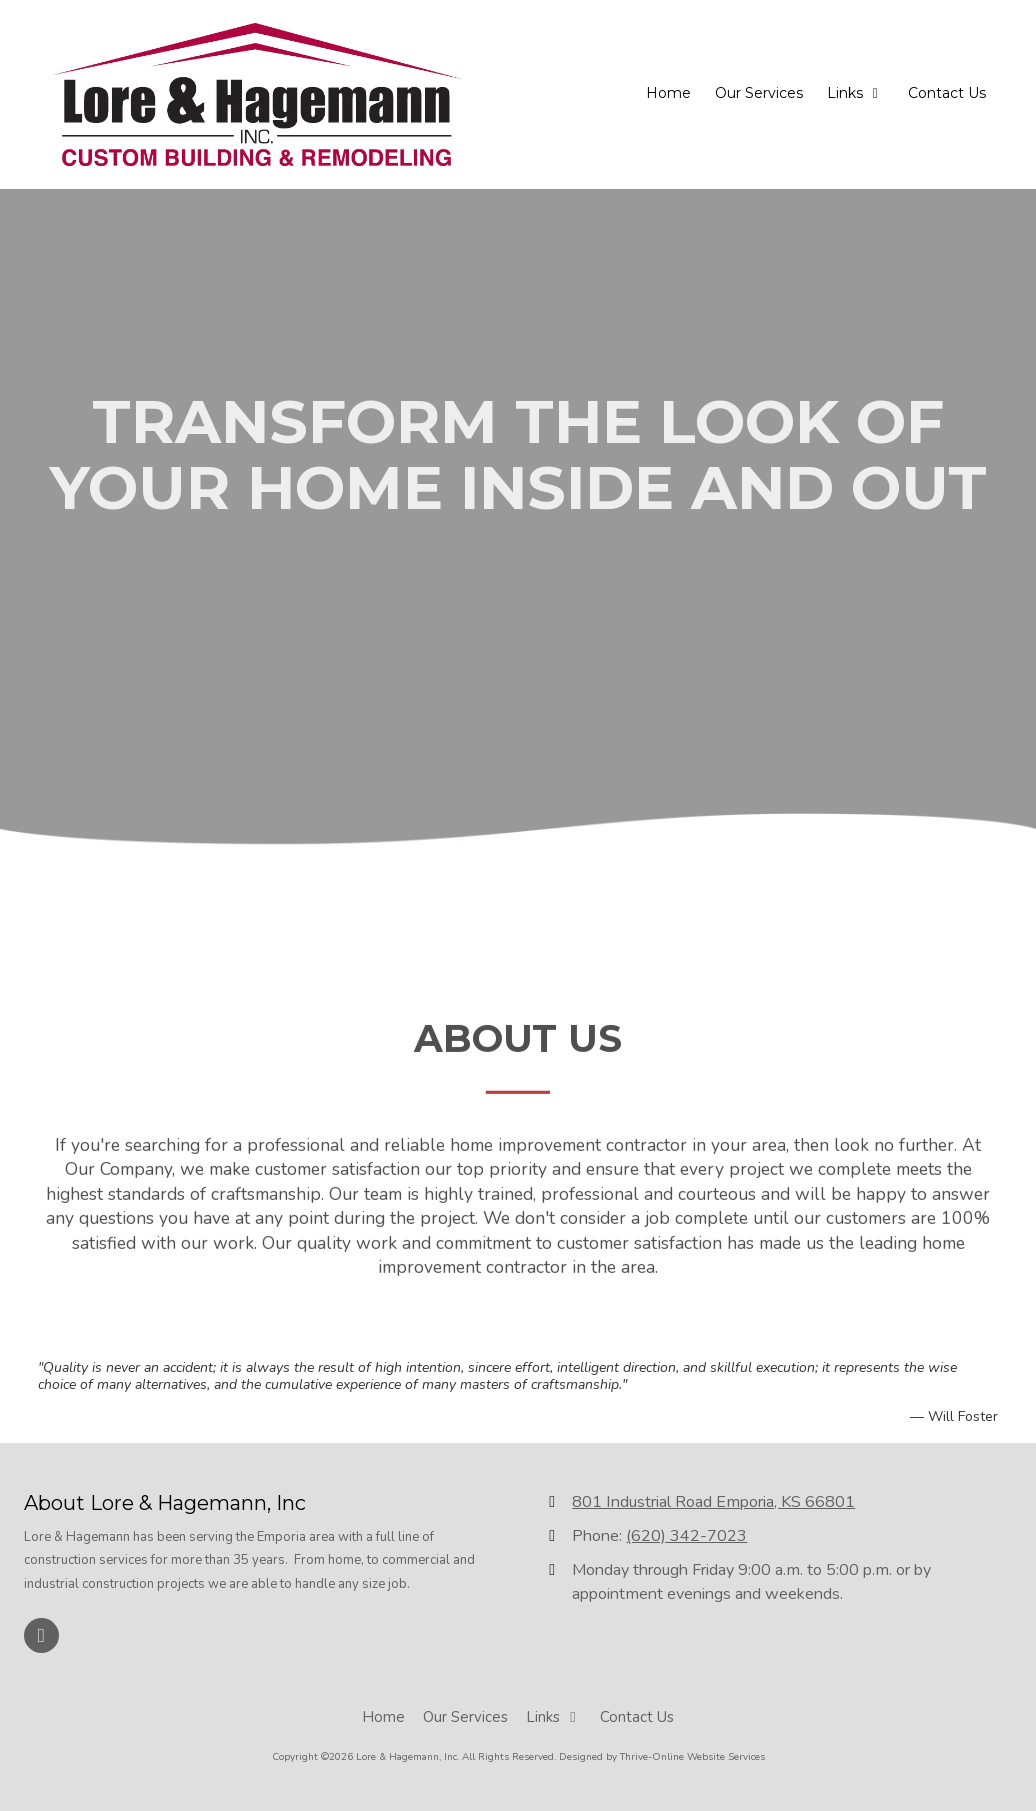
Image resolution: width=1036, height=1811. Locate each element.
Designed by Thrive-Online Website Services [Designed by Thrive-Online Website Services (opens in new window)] (662, 1757)
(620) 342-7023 (686, 1536)
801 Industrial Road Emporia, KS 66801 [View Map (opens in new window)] (713, 1502)
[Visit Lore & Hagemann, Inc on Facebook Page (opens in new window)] (41, 1635)
